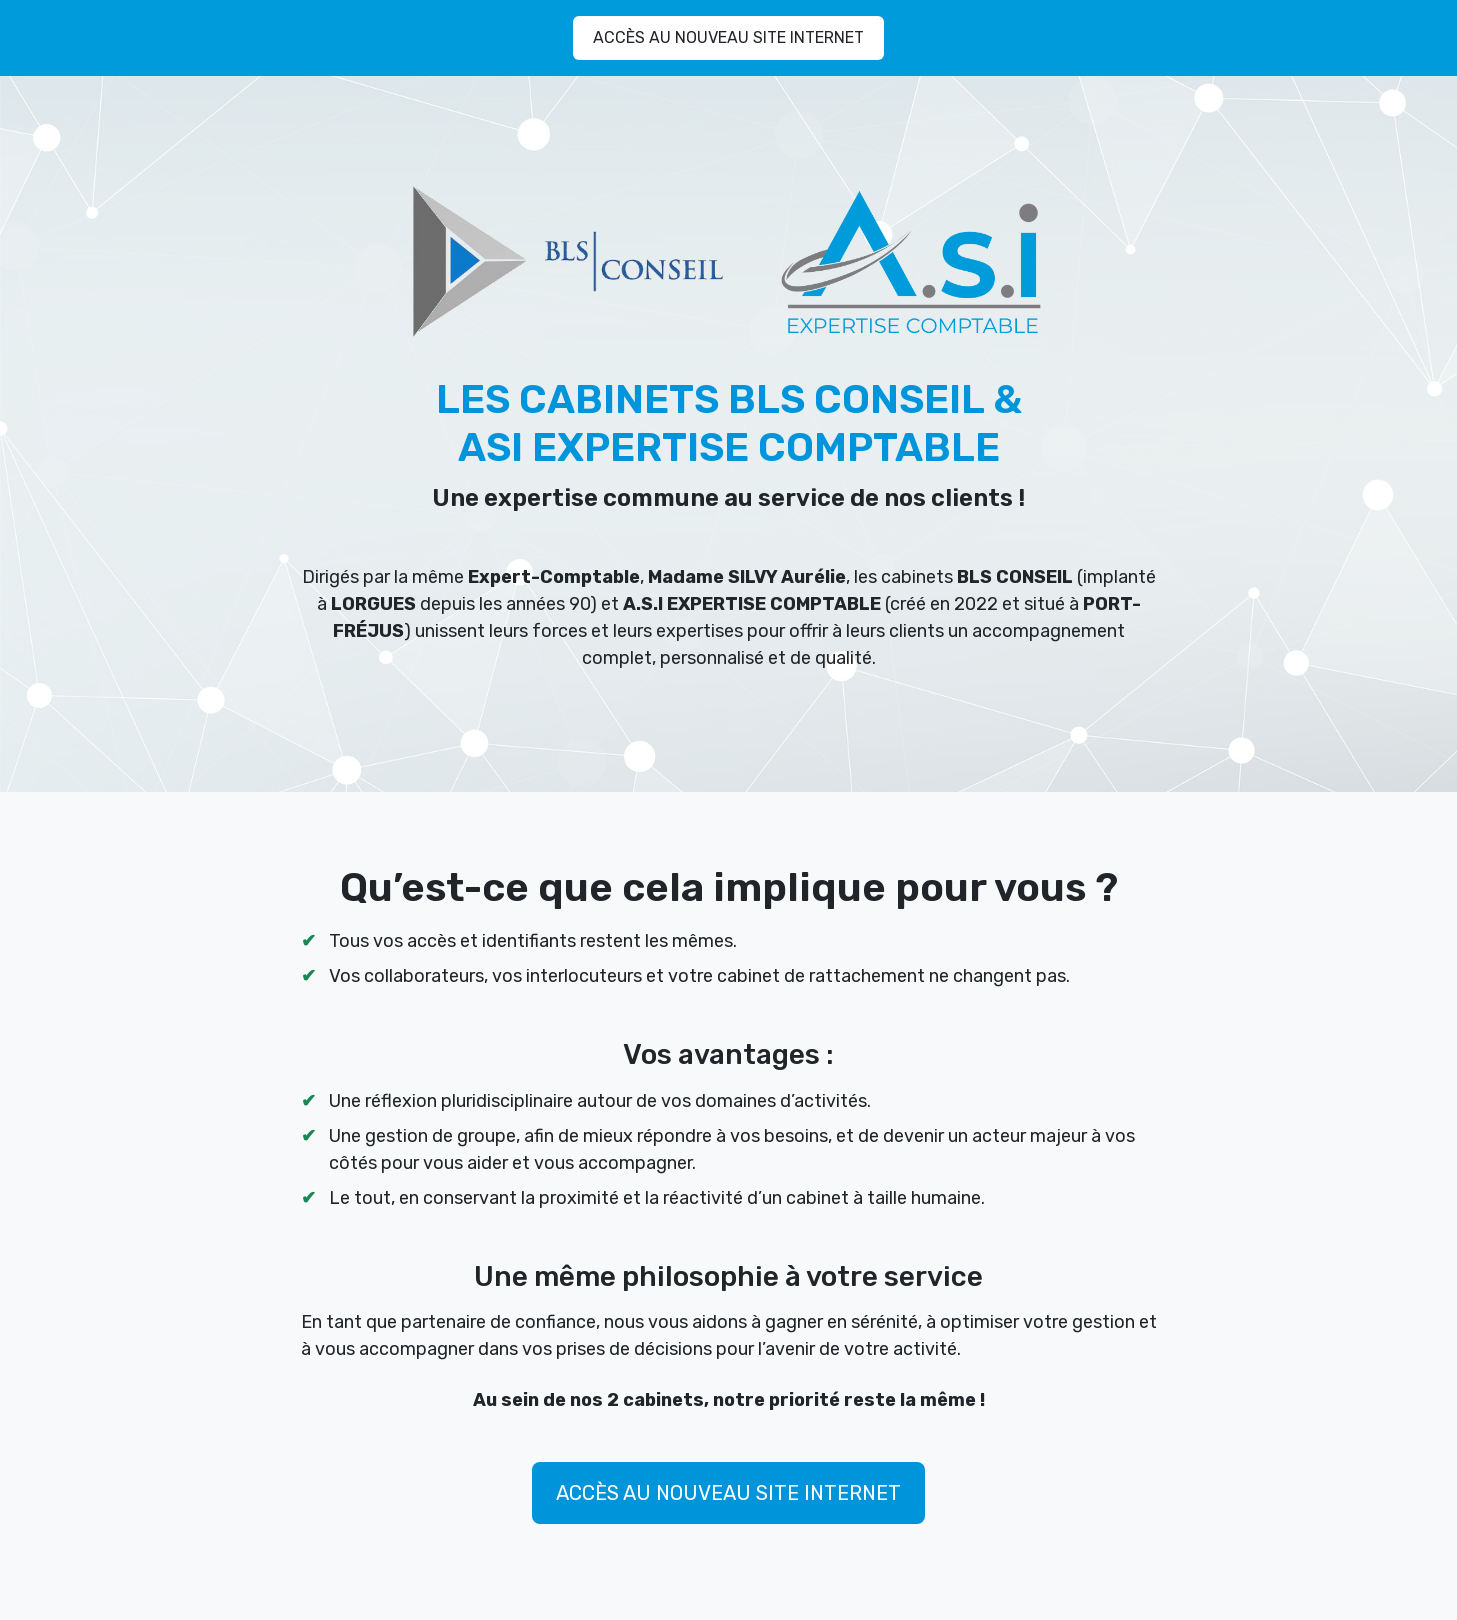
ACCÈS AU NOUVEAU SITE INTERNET (728, 37)
